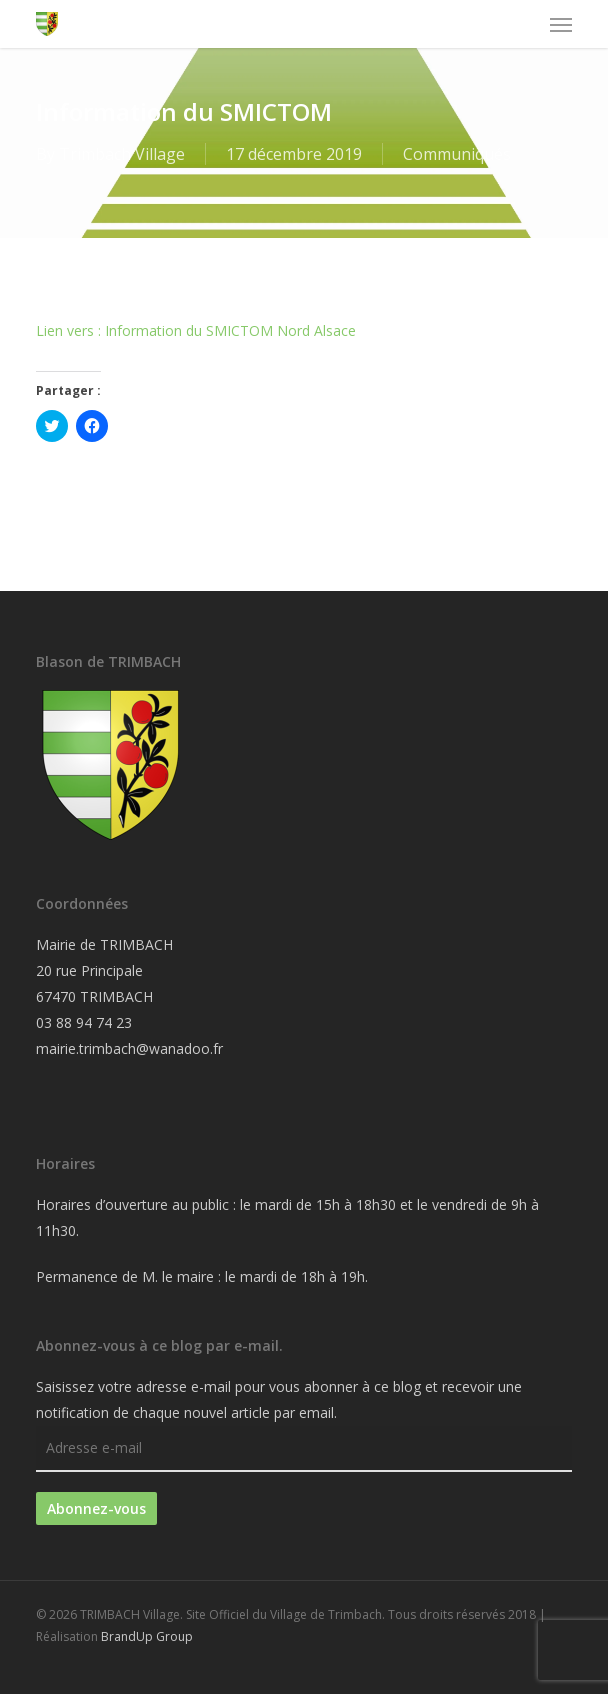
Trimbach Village (122, 154)
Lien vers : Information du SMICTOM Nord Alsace (196, 330)
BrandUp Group (147, 1636)
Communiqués (457, 154)
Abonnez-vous (96, 1508)
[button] (561, 24)
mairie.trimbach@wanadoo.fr (129, 1048)
